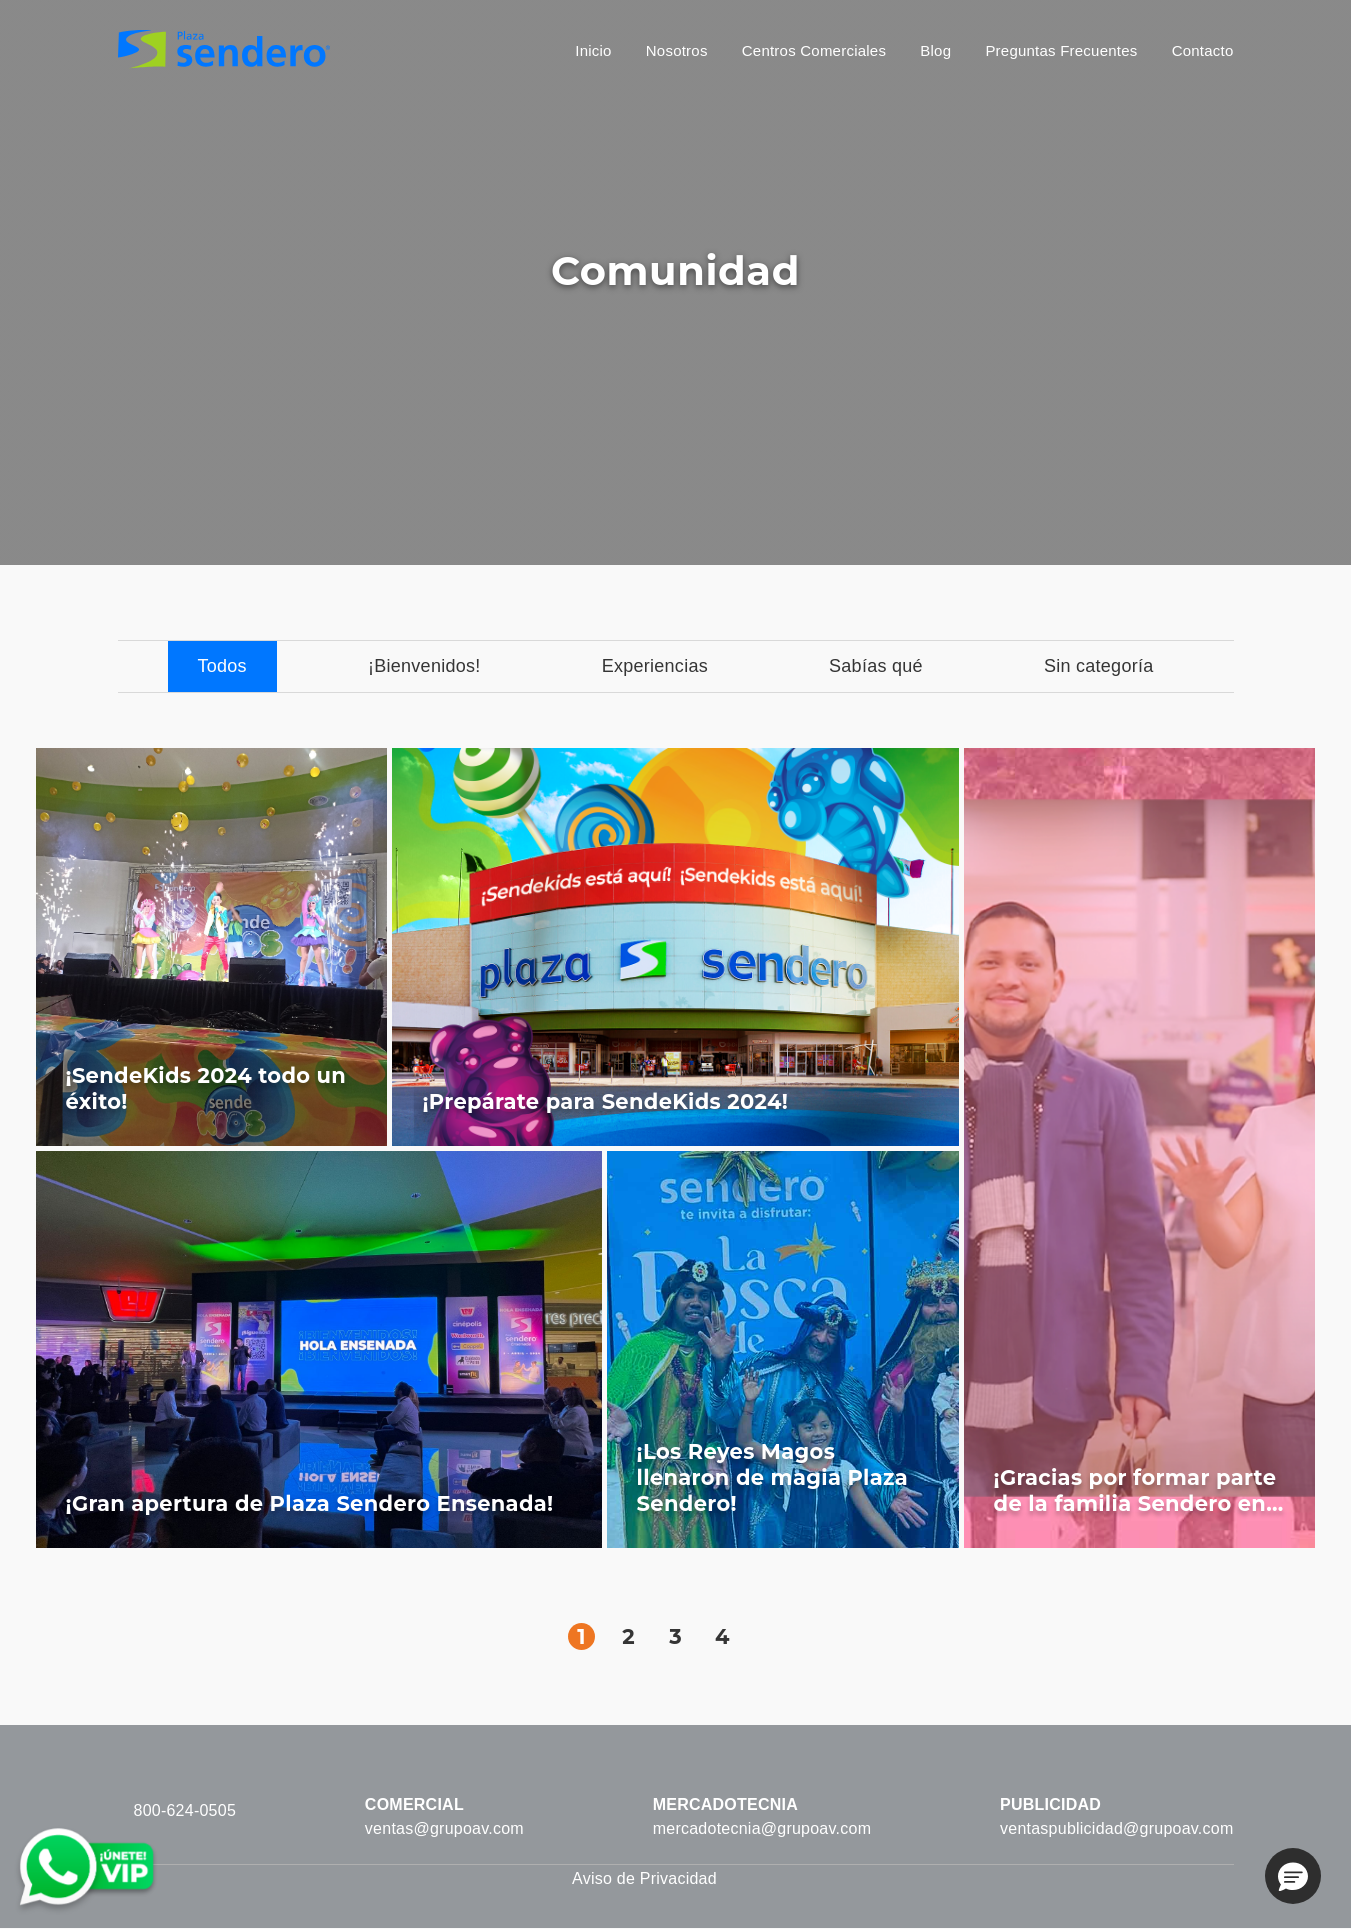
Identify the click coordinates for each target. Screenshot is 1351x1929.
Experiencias (655, 666)
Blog (935, 50)
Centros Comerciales (814, 50)
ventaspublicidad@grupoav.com (1116, 1828)
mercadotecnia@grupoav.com (762, 1828)
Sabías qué (876, 666)
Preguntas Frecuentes (1061, 50)
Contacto (1203, 50)
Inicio (593, 50)
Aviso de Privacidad (644, 1878)
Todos (222, 666)
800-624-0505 (185, 1810)
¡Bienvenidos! (424, 666)
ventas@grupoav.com (444, 1828)
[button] (1293, 1876)
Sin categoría (1099, 666)
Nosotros (677, 50)
